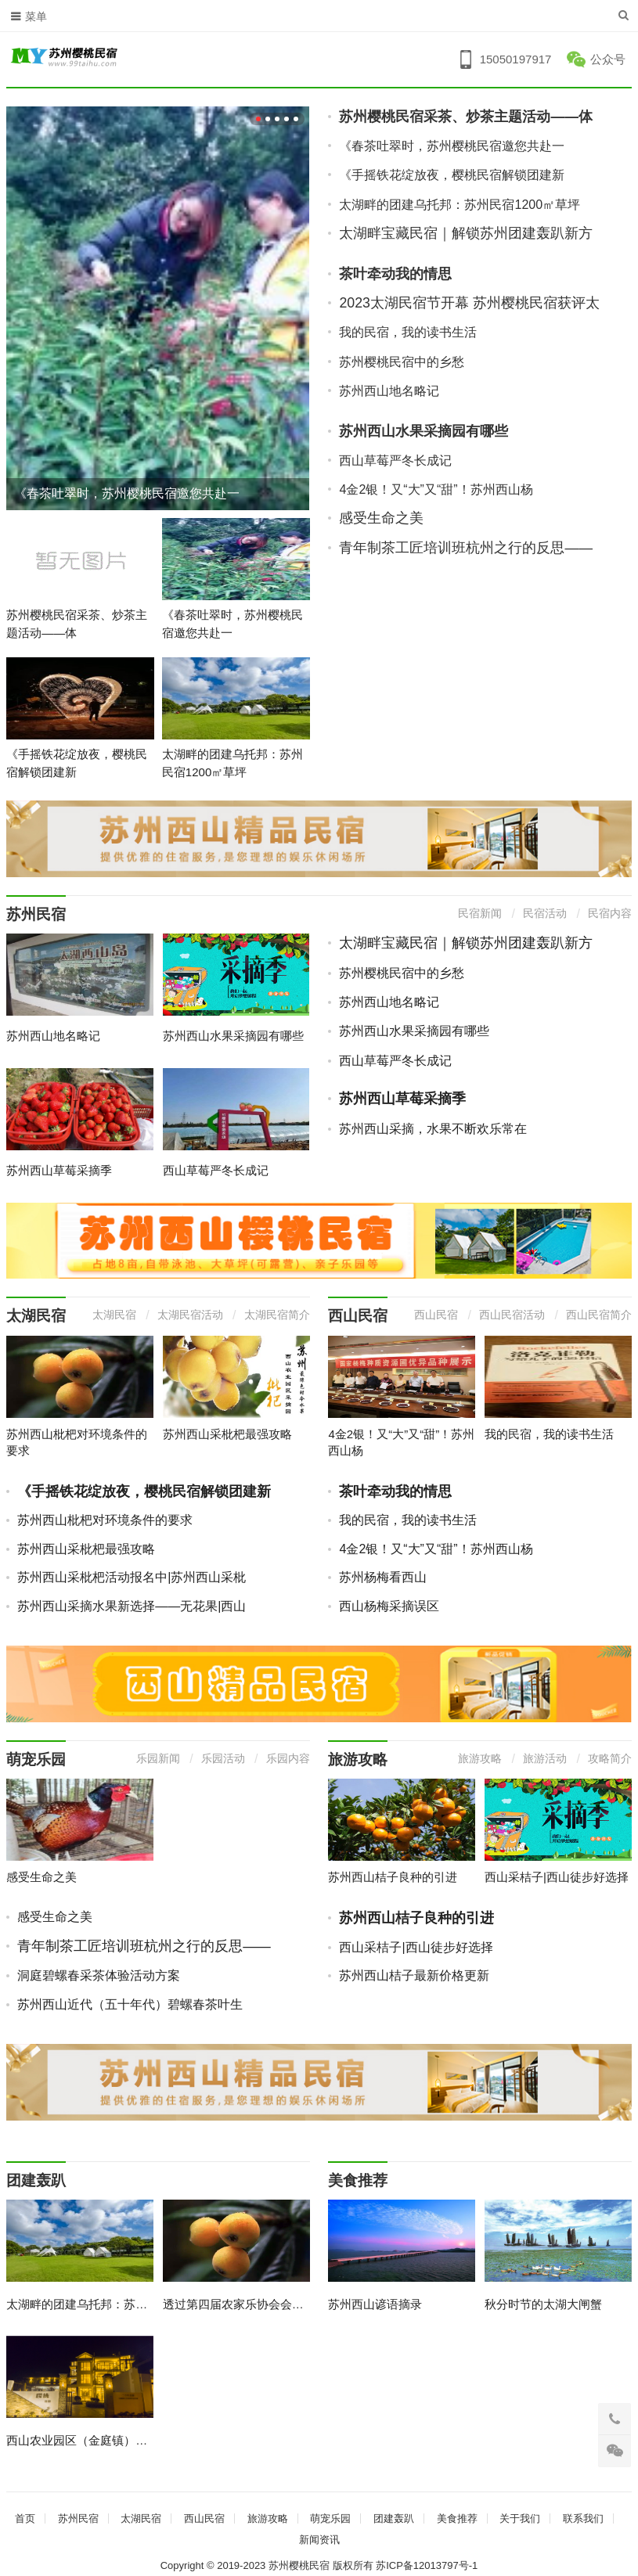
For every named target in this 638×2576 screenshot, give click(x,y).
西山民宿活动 (512, 1314)
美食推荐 (357, 2180)
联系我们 (583, 2518)
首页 (25, 2518)
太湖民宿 (36, 1316)
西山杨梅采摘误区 (389, 1606)
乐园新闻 (158, 1758)
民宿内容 (610, 913)
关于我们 (519, 2518)
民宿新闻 (480, 913)
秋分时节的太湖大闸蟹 (543, 2304)
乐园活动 (223, 1758)
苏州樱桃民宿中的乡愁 (401, 362)
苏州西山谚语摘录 (375, 2304)
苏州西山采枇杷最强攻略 (227, 1434)
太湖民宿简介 (277, 1314)
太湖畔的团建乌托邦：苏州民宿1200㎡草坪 (459, 204)
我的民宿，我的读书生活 (408, 332)
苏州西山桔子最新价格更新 (414, 1975)
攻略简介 (610, 1758)
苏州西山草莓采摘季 (59, 1170)
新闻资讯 (319, 2539)
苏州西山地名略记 (389, 391)
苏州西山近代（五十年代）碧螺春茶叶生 (130, 2004)
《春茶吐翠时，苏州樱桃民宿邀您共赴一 (127, 493)
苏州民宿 (36, 914)
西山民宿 (357, 1316)
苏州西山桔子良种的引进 (392, 1876)
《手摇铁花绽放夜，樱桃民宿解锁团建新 (451, 175)
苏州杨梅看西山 (383, 1577)
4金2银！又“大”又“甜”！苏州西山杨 (435, 489)
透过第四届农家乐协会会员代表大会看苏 (268, 2304)
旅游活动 (545, 1758)
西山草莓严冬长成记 (395, 460)
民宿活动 (545, 913)
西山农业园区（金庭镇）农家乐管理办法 (112, 2440)
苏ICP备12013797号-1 (427, 2565)
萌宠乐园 (36, 1759)
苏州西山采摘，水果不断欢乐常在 (433, 1128)
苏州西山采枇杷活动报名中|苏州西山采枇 (131, 1577)
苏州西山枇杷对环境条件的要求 (105, 1520)
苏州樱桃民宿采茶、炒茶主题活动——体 (466, 116)
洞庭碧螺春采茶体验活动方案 (98, 1975)
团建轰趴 (36, 2180)
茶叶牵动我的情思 (395, 274)
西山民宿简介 (599, 1314)
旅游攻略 (357, 1759)
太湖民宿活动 (190, 1314)
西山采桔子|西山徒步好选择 (557, 1876)
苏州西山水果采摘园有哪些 (423, 431)
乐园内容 (288, 1758)
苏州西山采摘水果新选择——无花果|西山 (131, 1606)
